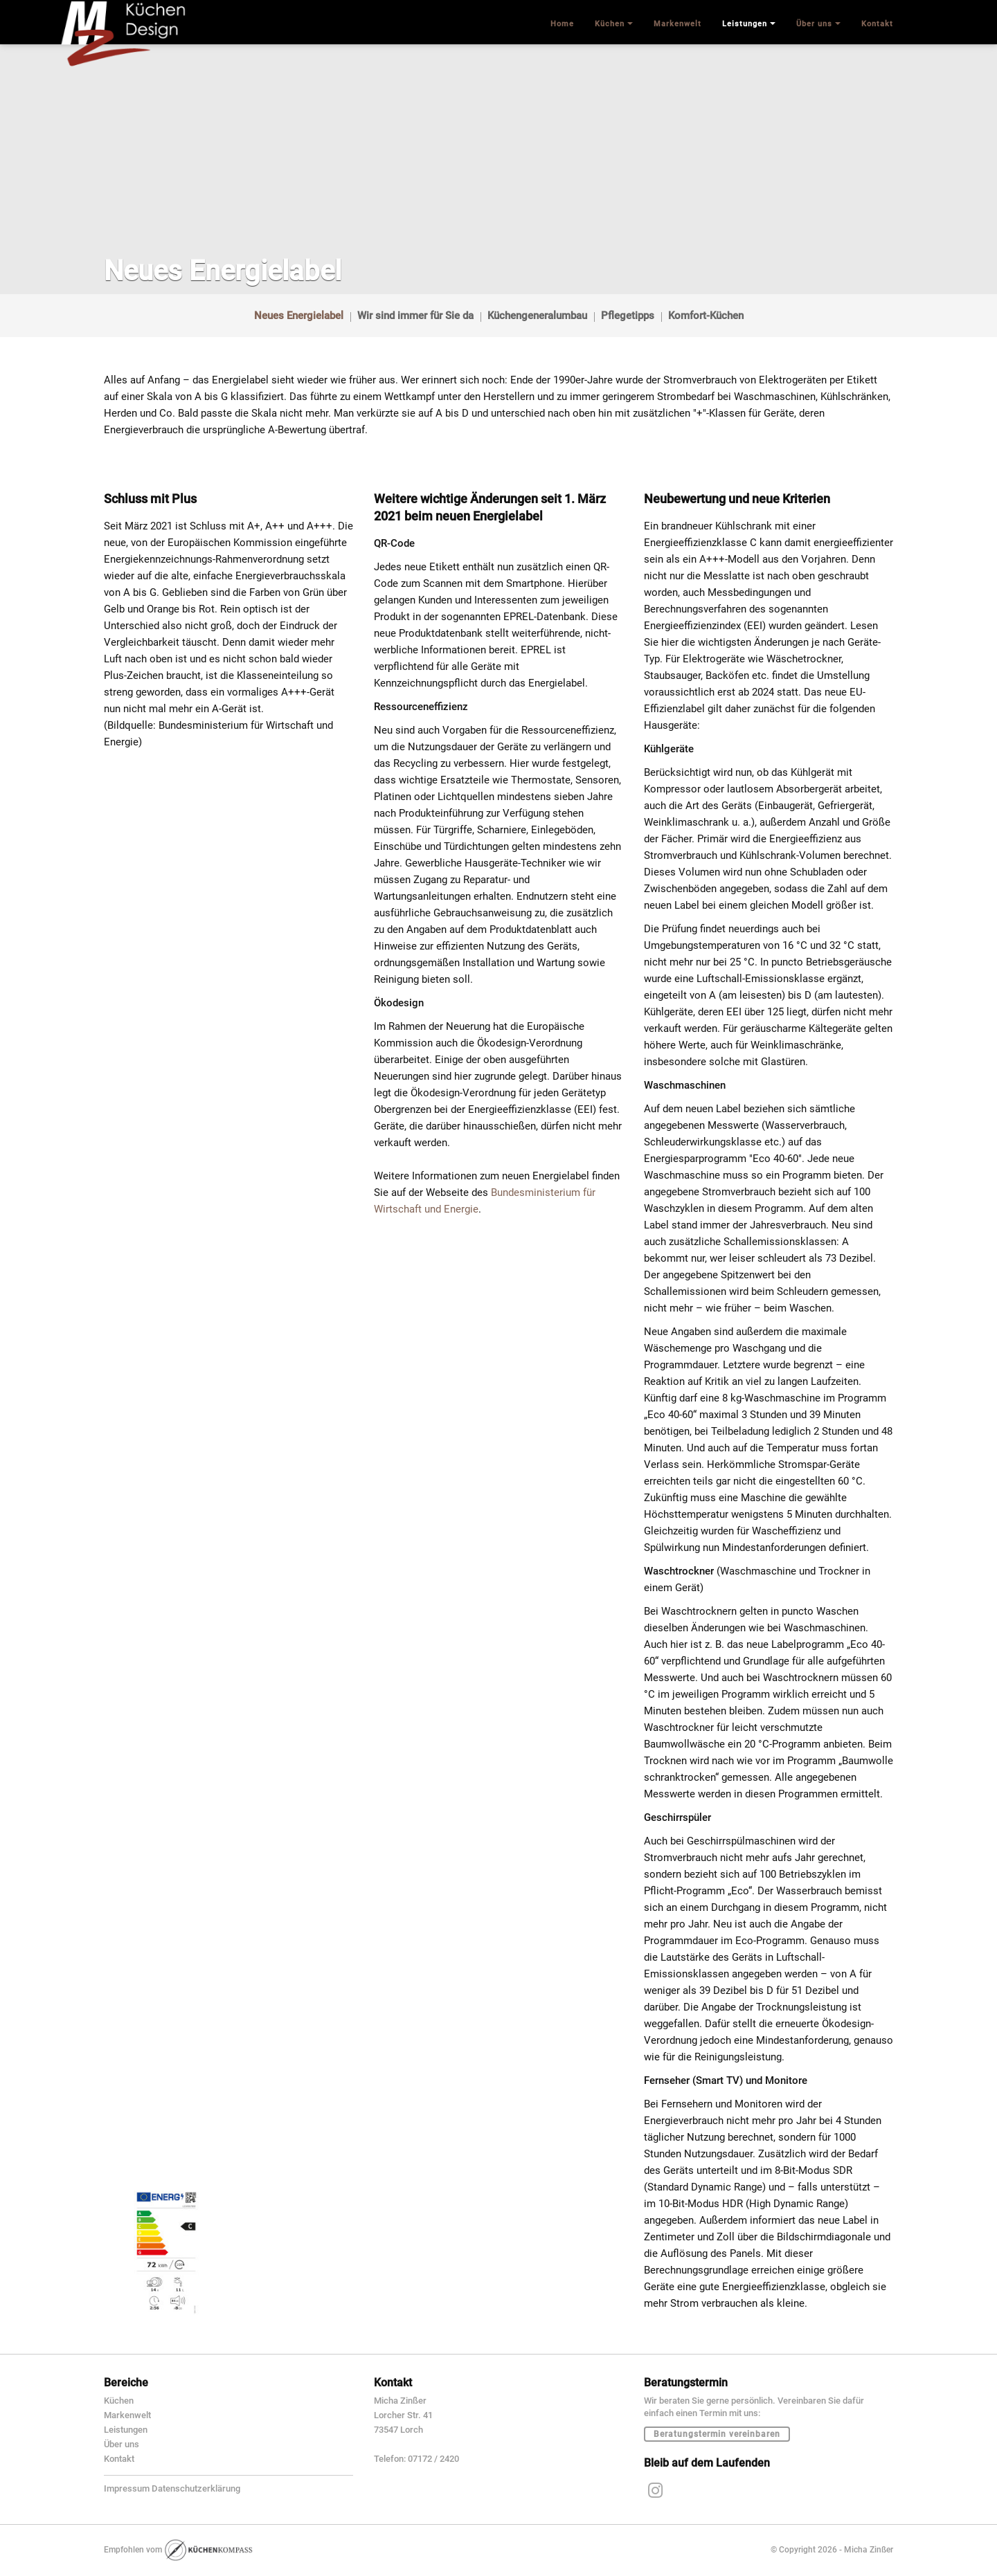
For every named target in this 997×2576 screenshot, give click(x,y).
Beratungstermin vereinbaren (717, 2434)
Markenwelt (127, 2415)
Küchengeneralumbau (537, 315)
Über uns (121, 2444)
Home (562, 23)
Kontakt (119, 2458)
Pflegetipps (627, 315)
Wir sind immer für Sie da (415, 315)
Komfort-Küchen (706, 315)
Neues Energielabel (298, 315)
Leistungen (125, 2429)
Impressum (127, 2488)
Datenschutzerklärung (196, 2488)
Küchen (119, 2400)
